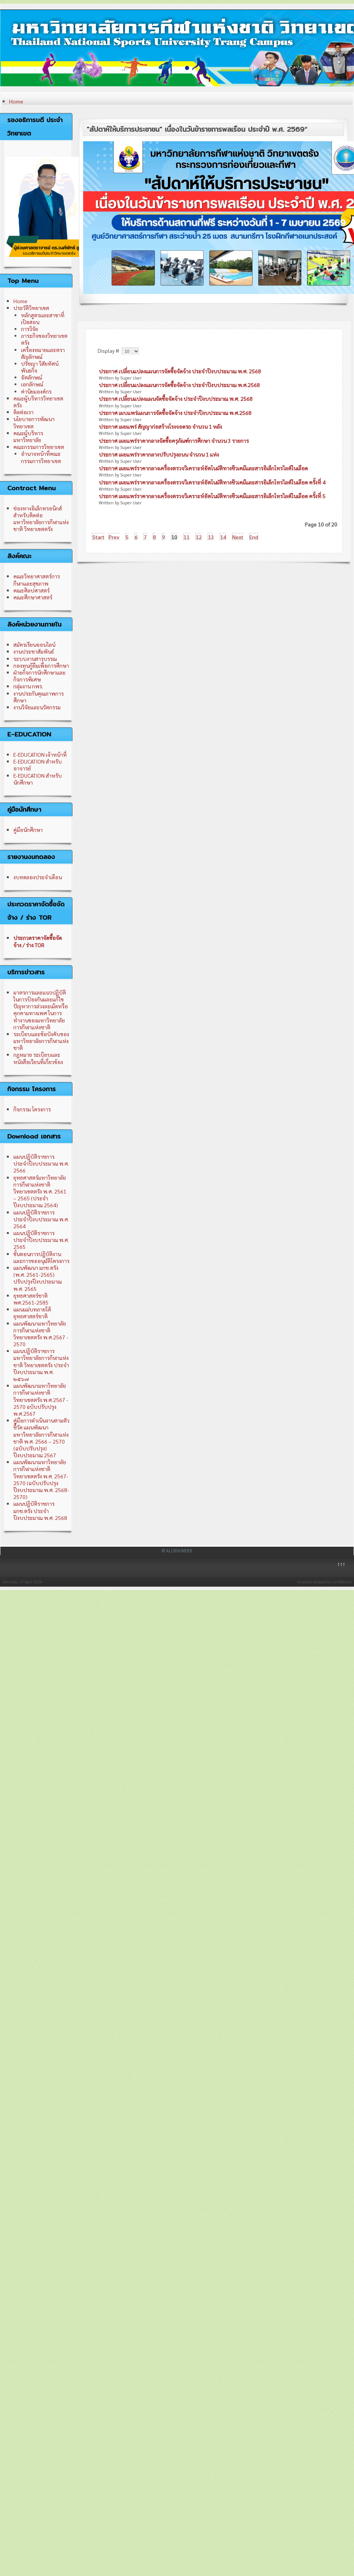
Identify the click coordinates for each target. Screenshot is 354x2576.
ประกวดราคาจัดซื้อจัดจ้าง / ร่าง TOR (37, 941)
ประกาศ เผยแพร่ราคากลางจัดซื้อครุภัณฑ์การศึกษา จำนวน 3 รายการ (174, 440)
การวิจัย (29, 328)
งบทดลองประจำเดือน (37, 877)
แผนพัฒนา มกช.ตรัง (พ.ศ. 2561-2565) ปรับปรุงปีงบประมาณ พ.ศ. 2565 (37, 1278)
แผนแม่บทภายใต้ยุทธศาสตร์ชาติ (32, 1312)
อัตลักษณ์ (31, 377)
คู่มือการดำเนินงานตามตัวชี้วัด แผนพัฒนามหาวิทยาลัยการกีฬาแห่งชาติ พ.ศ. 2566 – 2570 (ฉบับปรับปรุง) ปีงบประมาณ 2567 (41, 1437)
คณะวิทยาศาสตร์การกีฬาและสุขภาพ (36, 579)
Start (98, 536)
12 (199, 536)
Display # (109, 350)
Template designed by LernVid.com (324, 1581)
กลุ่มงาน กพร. (28, 686)
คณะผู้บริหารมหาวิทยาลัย (28, 436)
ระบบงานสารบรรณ (35, 658)
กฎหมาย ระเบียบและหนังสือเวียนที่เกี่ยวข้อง (38, 1058)
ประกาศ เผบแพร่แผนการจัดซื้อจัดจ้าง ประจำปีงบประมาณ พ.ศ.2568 (175, 412)
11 (186, 536)
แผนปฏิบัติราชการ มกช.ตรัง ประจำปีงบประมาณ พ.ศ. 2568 (40, 1510)
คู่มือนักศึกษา (28, 829)
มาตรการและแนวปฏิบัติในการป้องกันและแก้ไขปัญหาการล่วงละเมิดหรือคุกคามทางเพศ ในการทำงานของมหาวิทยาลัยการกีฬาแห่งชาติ (40, 1009)
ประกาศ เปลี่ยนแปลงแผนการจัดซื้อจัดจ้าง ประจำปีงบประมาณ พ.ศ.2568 (179, 384)
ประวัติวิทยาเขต (31, 307)
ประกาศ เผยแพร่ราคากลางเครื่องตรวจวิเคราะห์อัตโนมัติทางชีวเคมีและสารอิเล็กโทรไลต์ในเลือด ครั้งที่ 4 (212, 482)
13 (211, 536)
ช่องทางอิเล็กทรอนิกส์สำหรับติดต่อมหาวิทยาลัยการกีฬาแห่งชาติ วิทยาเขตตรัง (41, 519)
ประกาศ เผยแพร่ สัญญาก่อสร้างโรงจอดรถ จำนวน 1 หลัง (160, 426)
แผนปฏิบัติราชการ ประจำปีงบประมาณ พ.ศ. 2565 (41, 1239)
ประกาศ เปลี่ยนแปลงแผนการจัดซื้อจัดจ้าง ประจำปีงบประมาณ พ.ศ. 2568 (180, 371)
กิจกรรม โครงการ (32, 1109)
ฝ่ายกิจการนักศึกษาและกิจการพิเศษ (39, 676)
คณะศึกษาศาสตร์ (32, 597)
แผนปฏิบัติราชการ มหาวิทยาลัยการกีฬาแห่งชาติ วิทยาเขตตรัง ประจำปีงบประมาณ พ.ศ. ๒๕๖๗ (41, 1364)
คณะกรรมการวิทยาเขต (38, 446)
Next (237, 536)
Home (16, 101)
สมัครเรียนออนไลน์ (34, 644)
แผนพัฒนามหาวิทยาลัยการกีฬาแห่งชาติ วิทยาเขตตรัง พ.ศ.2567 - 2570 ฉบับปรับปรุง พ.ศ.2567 (40, 1399)
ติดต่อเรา (23, 412)
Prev (114, 536)
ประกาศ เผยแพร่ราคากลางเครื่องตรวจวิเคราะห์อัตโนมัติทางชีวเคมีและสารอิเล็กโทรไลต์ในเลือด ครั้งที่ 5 (212, 496)
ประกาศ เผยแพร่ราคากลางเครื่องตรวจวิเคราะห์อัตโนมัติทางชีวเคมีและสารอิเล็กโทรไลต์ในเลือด (203, 468)
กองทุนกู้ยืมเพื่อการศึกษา (41, 665)
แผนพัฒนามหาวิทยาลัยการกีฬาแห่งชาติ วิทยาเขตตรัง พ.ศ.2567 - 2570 (40, 1334)
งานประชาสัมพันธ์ (33, 651)
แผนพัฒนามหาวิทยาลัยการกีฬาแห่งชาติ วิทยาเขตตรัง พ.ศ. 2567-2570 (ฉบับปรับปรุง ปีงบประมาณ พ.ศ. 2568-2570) (41, 1479)
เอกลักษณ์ (32, 384)
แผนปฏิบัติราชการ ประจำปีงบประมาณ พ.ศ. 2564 (41, 1219)
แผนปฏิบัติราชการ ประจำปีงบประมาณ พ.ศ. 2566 (41, 1163)
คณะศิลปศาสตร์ (31, 590)
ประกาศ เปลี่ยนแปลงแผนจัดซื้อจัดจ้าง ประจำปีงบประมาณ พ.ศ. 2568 (176, 398)
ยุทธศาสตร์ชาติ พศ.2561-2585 (30, 1299)
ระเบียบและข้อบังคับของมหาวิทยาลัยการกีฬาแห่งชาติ (41, 1040)
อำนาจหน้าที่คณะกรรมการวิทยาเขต (41, 457)
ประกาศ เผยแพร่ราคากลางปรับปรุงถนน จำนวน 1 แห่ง (159, 454)
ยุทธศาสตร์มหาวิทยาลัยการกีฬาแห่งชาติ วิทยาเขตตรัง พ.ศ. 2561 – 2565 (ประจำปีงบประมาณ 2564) (39, 1191)
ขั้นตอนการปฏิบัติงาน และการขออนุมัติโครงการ (41, 1257)
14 (223, 536)
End (253, 536)
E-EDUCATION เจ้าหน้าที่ (40, 754)
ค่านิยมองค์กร (36, 391)
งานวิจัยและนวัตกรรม (37, 707)
